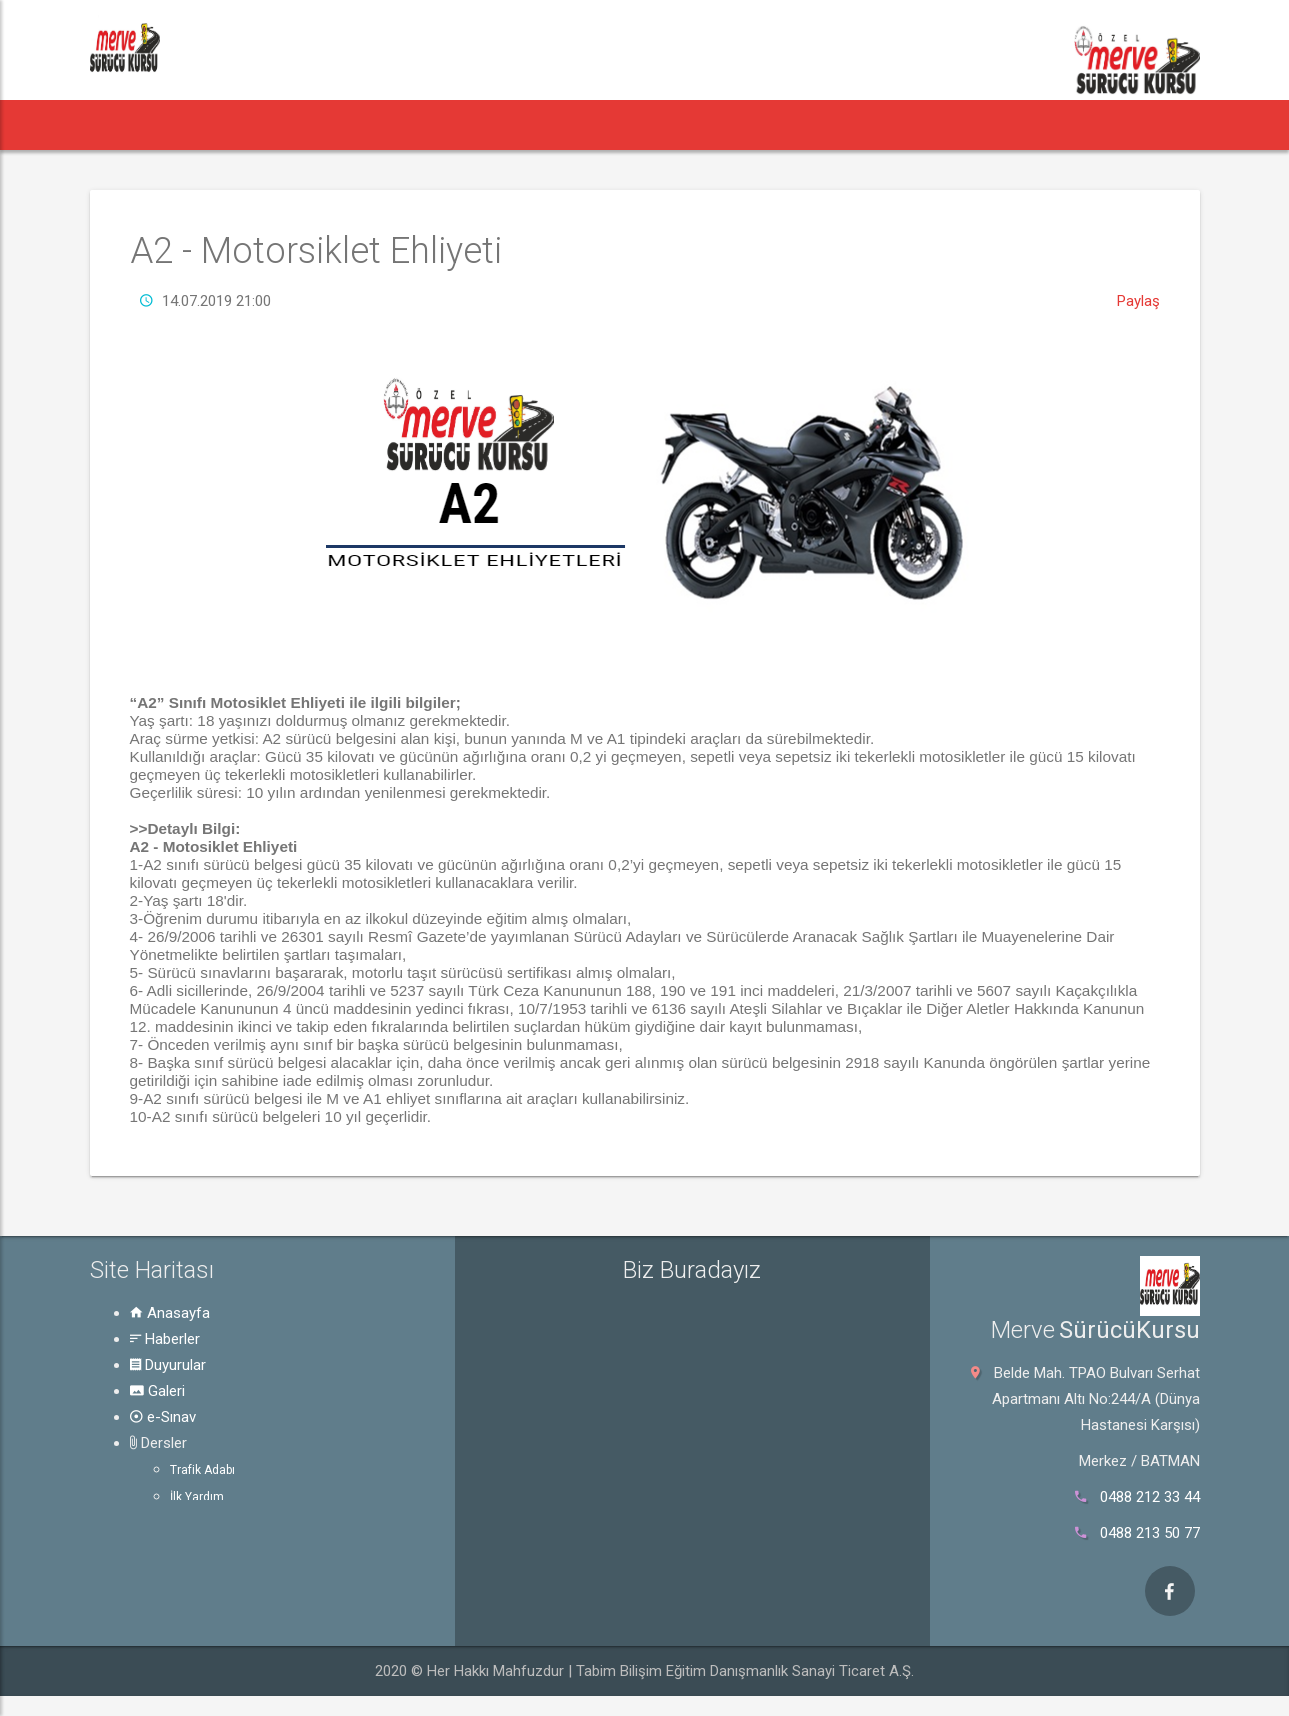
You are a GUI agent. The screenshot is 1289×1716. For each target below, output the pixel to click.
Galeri (157, 1391)
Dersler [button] (634, 124)
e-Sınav (163, 1417)
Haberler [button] (224, 124)
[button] (127, 125)
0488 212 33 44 (1150, 1497)
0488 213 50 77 (1150, 1533)
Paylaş (1138, 301)
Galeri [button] (446, 124)
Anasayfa (170, 1313)
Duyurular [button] (344, 124)
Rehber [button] (743, 124)
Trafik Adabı (202, 1470)
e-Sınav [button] (532, 124)
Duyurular (168, 1365)
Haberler (165, 1339)
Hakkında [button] (849, 124)
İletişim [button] (946, 124)
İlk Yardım (197, 1497)
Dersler (158, 1443)
